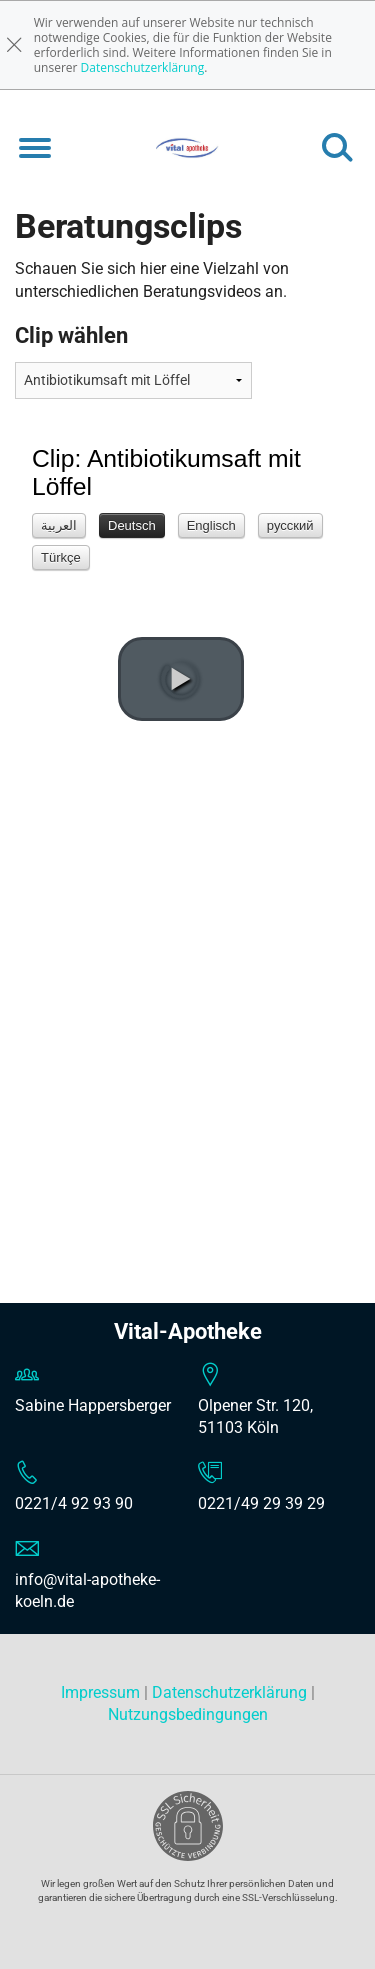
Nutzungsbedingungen (188, 1714)
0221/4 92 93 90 (74, 1503)
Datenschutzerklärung (143, 67)
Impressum (102, 1692)
